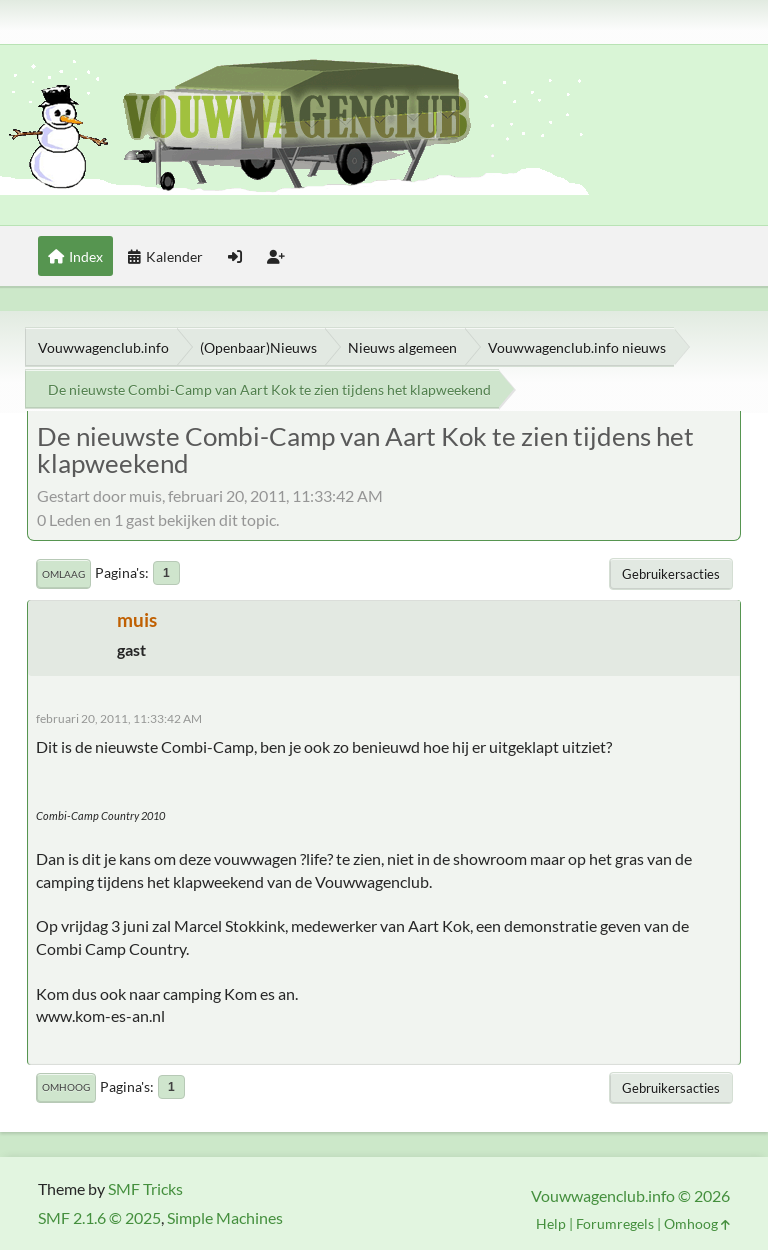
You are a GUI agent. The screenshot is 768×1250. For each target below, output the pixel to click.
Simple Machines (225, 1217)
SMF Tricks (145, 1188)
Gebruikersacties (671, 574)
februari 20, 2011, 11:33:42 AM (119, 718)
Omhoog (66, 1087)
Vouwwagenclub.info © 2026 (630, 1195)
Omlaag (63, 574)
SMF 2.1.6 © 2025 (99, 1217)
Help (551, 1223)
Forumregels (615, 1223)
